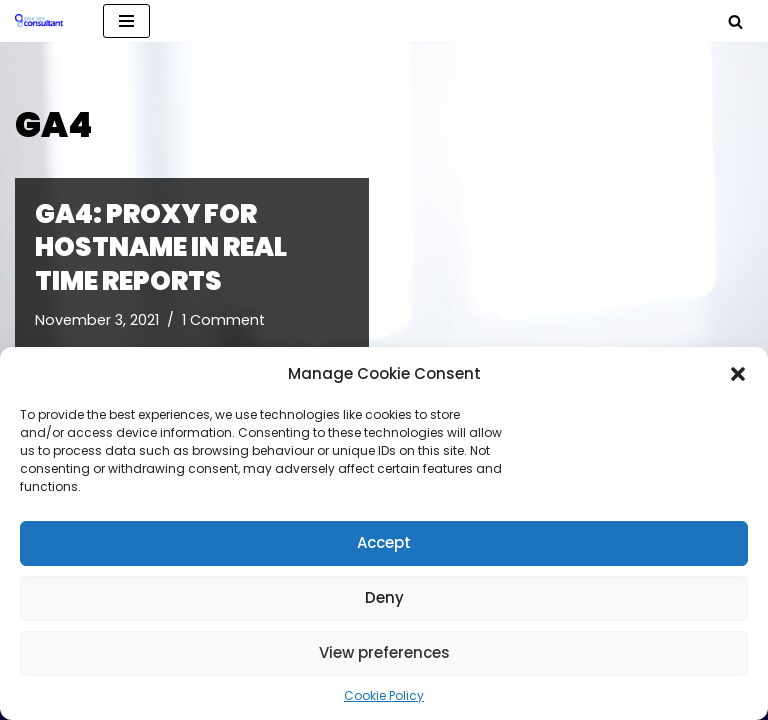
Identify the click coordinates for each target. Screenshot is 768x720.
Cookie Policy (384, 695)
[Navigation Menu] (126, 21)
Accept (384, 542)
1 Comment (223, 320)
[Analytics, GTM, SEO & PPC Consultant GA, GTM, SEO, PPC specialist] (44, 21)
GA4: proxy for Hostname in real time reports (161, 248)
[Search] (735, 21)
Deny (384, 597)
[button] (738, 374)
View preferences (384, 652)
